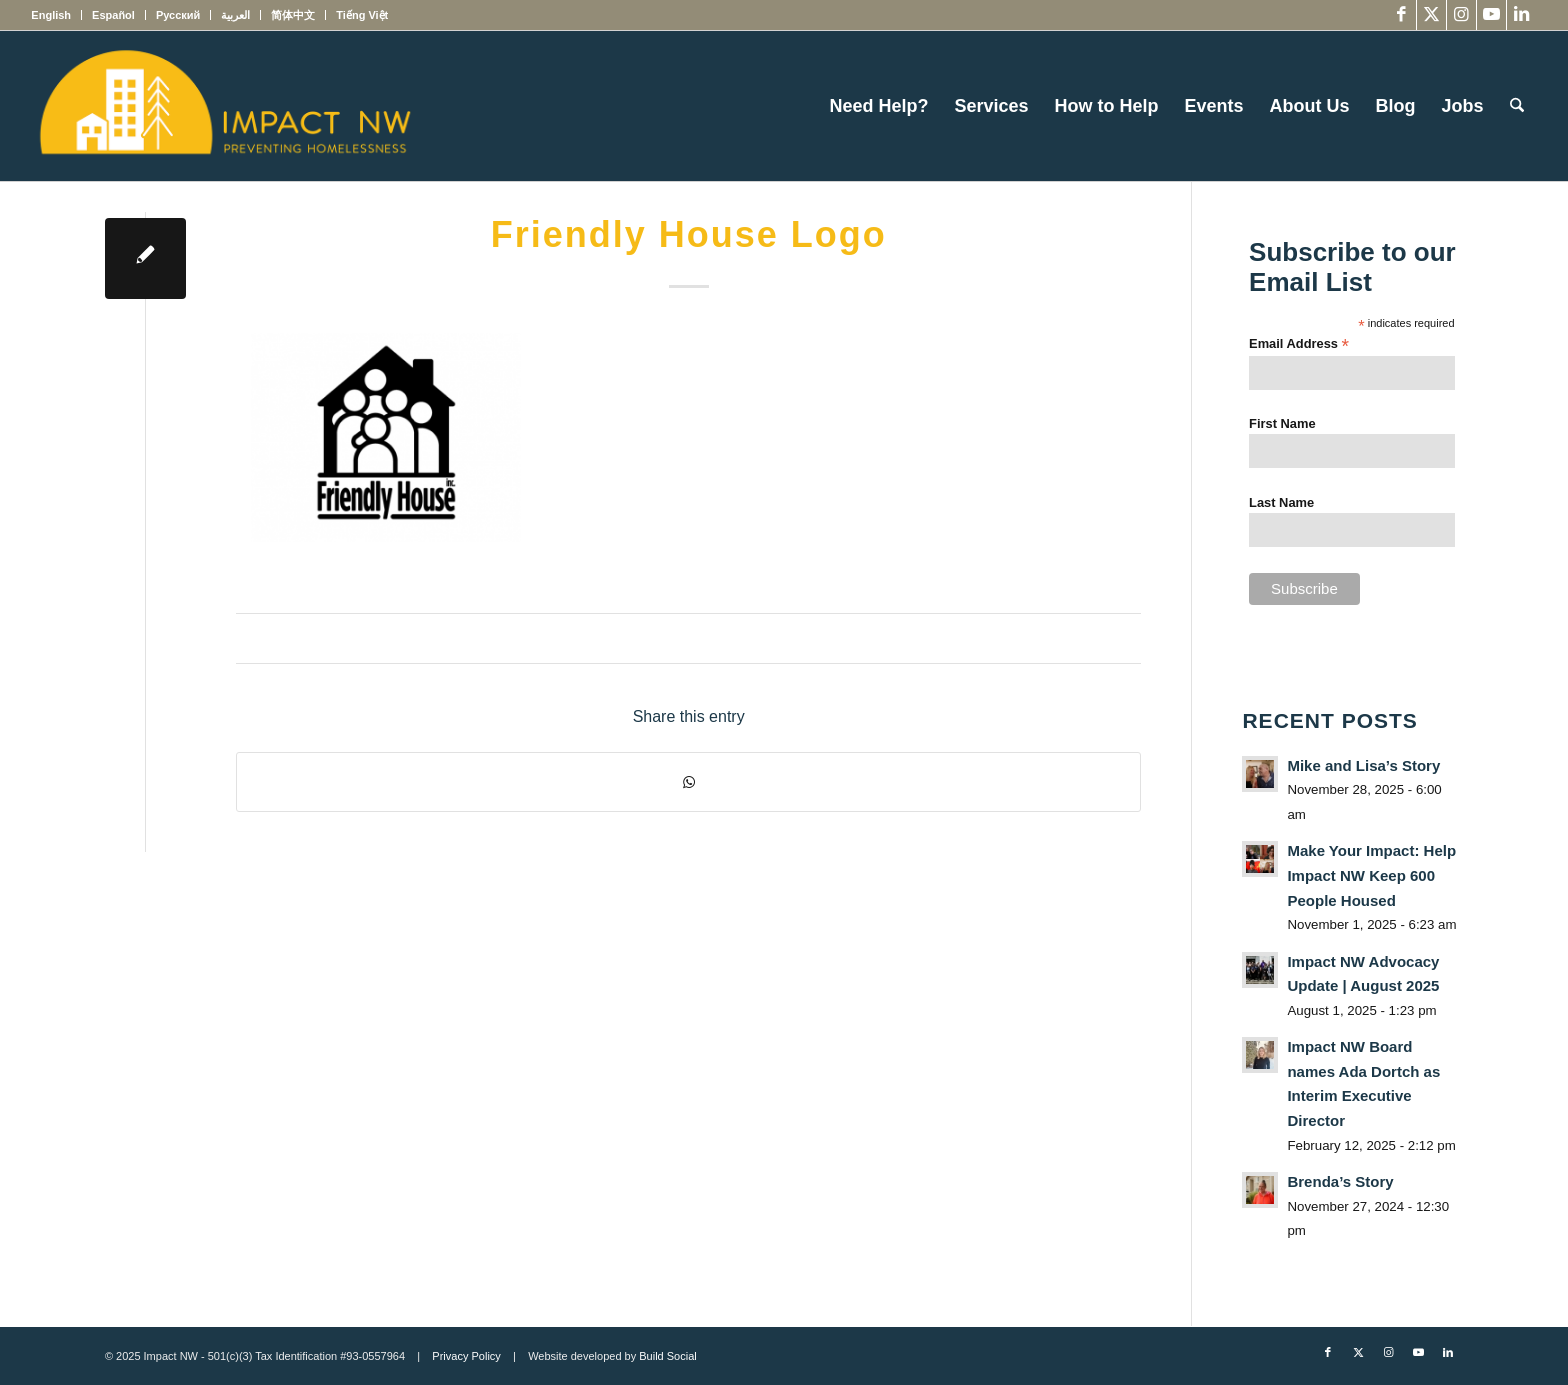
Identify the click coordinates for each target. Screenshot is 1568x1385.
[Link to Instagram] (1461, 15)
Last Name (1281, 502)
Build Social (667, 1356)
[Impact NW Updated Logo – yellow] (224, 106)
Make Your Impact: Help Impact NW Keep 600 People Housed (1371, 875)
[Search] (1517, 106)
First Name (1282, 423)
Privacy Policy (466, 1356)
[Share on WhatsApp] (689, 782)
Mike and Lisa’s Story (1363, 765)
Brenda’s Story (1340, 1181)
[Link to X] (1431, 15)
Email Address (1299, 344)
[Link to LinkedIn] (1522, 15)
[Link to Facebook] (1401, 15)
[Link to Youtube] (1491, 15)
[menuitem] (56, 15)
